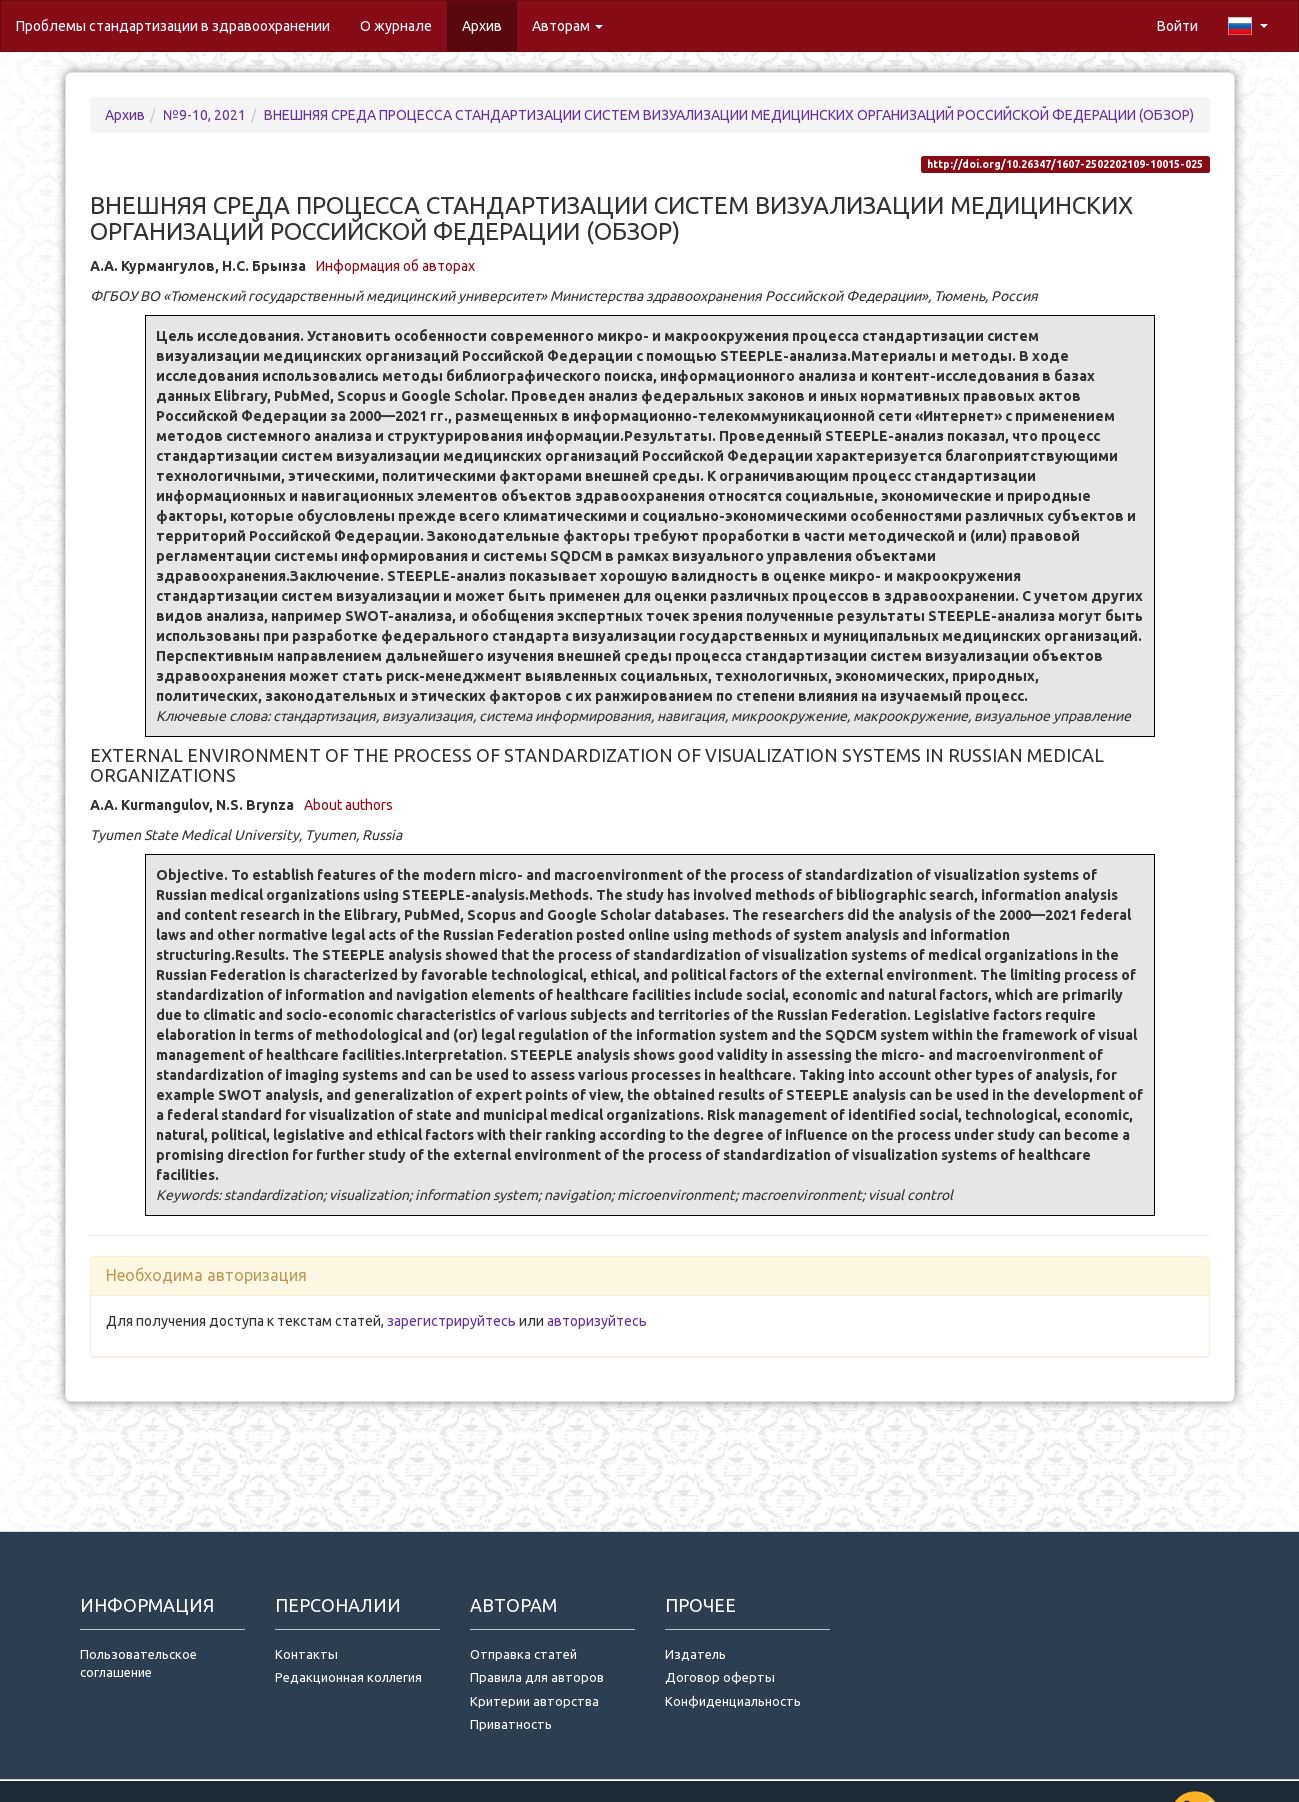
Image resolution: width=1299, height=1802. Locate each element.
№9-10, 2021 (204, 115)
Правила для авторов (537, 1677)
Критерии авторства (534, 1701)
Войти (1177, 26)
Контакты (306, 1654)
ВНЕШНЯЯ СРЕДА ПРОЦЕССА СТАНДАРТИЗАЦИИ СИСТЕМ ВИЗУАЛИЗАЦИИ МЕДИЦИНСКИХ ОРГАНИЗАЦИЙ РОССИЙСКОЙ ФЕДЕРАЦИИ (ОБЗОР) (729, 115)
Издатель (695, 1654)
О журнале (403, 24)
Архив (482, 26)
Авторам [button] (567, 26)
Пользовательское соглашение (138, 1663)
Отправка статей (523, 1654)
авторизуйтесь (597, 1321)
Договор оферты (720, 1677)
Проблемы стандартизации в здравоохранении (173, 26)
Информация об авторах (395, 266)
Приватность (514, 1724)
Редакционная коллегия (348, 1677)
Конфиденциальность (733, 1701)
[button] (1248, 26)
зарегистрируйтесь (451, 1321)
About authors (348, 805)
